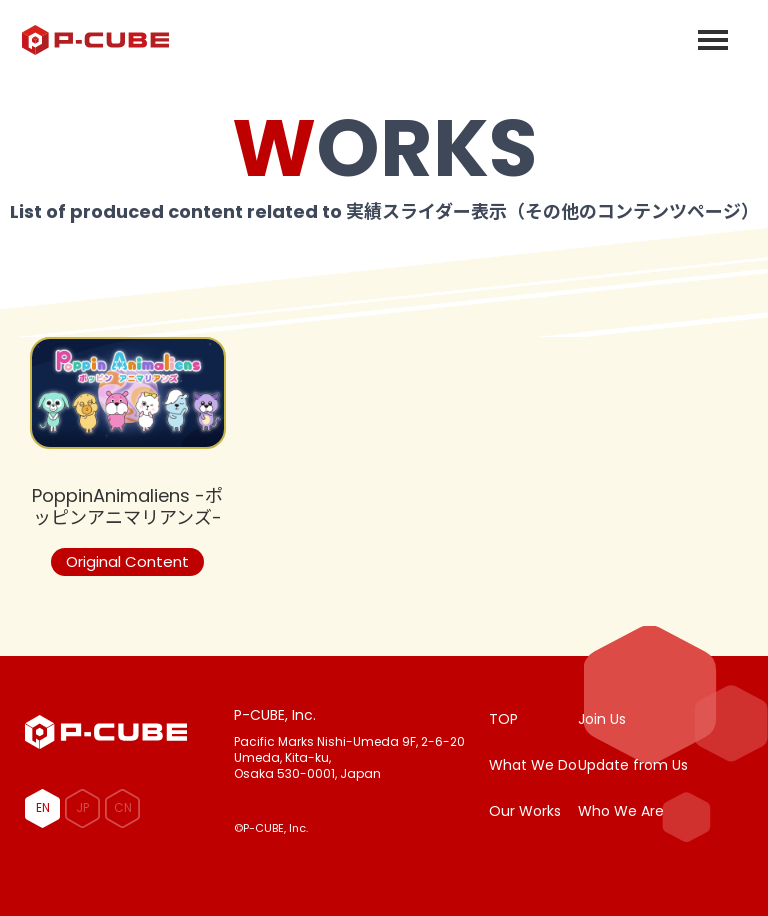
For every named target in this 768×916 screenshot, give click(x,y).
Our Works (525, 811)
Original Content (127, 561)
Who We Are (621, 811)
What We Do (533, 765)
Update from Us (633, 765)
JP (82, 807)
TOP (503, 719)
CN (123, 807)
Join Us (602, 719)
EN (43, 807)
